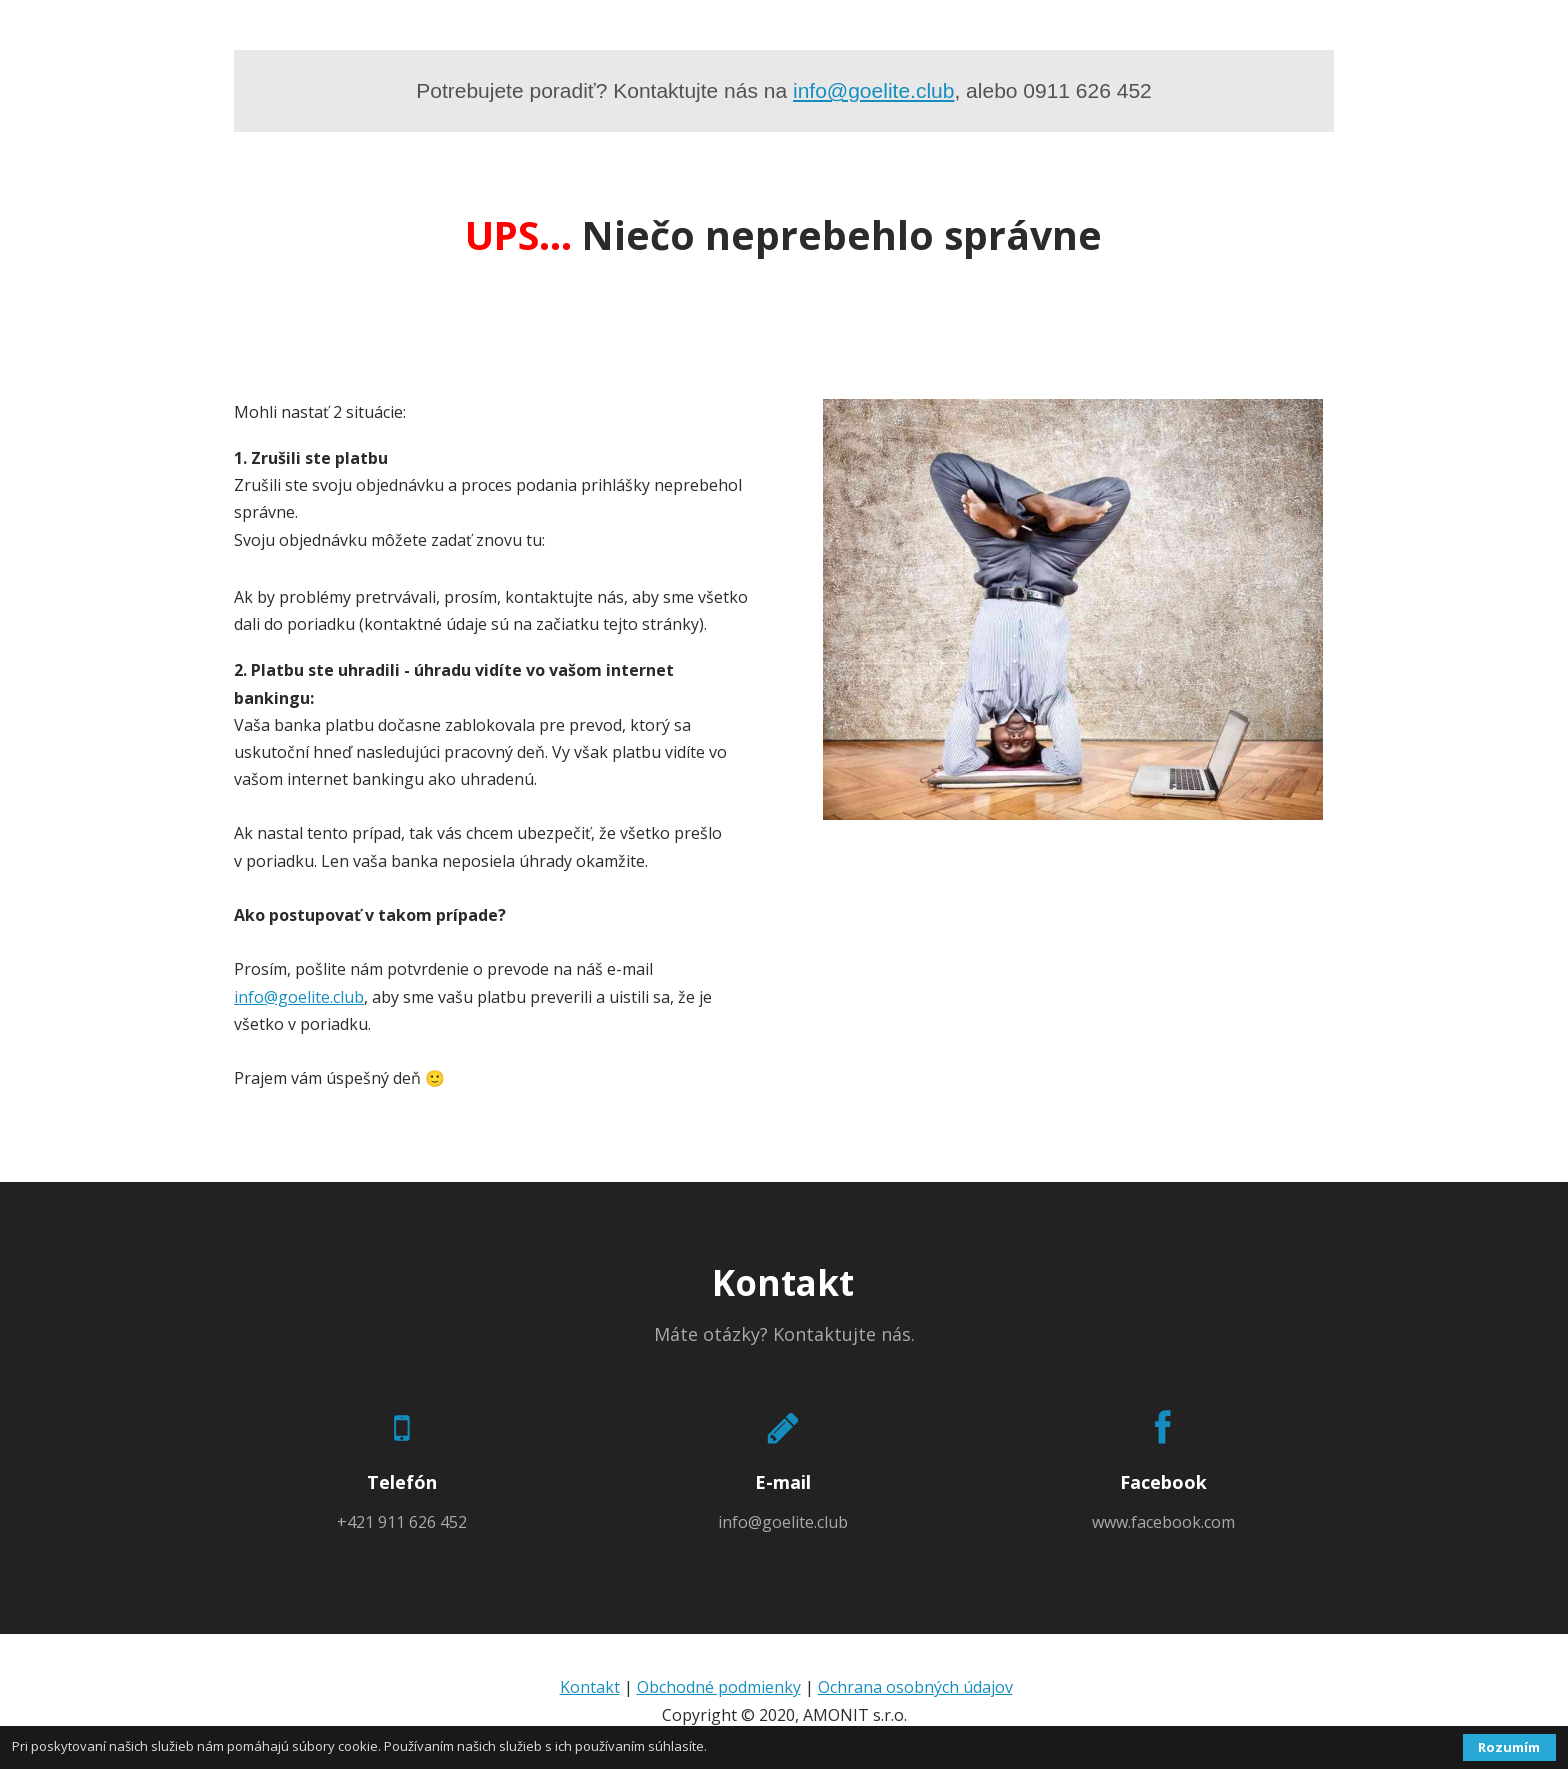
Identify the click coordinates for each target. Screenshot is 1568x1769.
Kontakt (590, 1687)
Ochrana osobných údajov (915, 1687)
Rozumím (1509, 1747)
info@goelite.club (873, 90)
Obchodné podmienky (719, 1687)
